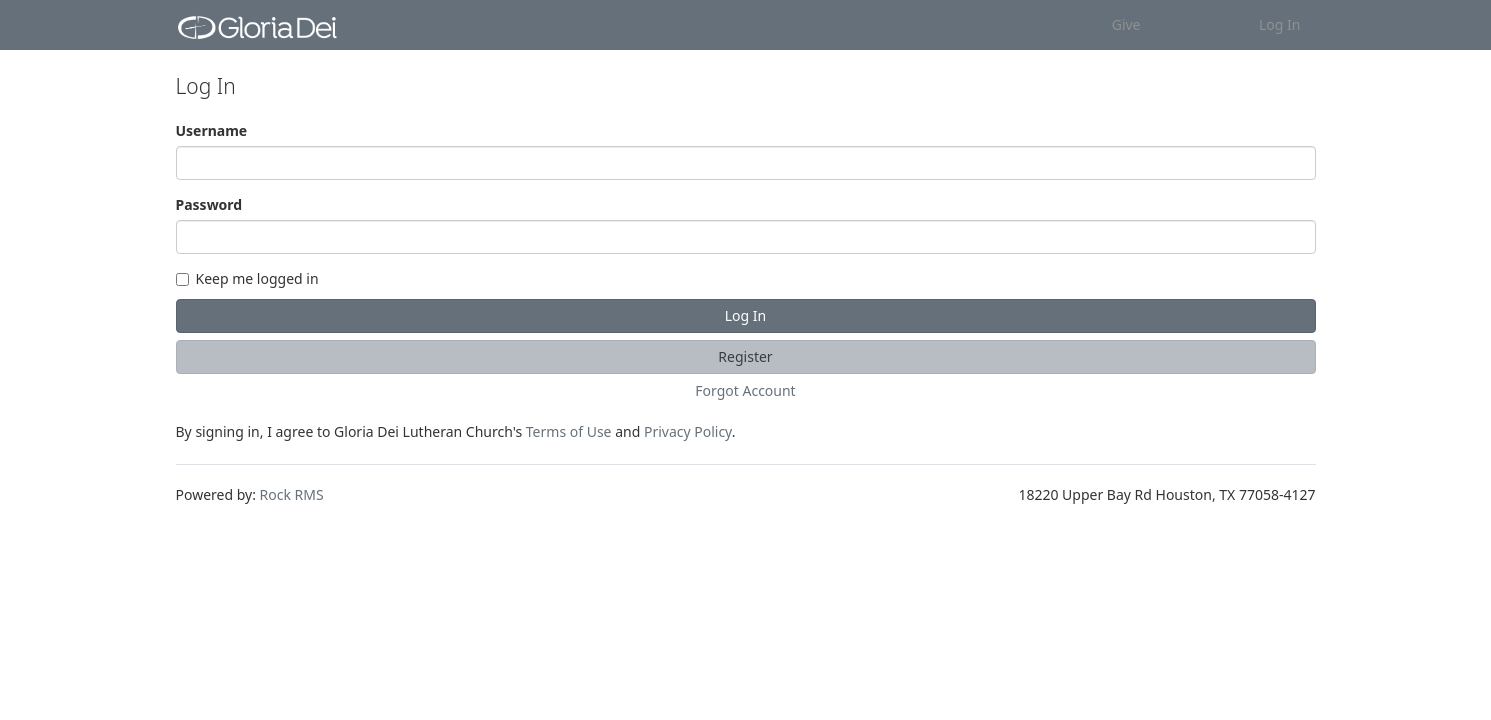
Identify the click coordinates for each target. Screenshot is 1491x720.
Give (1126, 24)
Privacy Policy (688, 431)
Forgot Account (745, 390)
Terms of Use (569, 431)
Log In (1279, 24)
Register (745, 356)
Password (209, 204)
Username (212, 130)
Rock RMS (292, 494)
